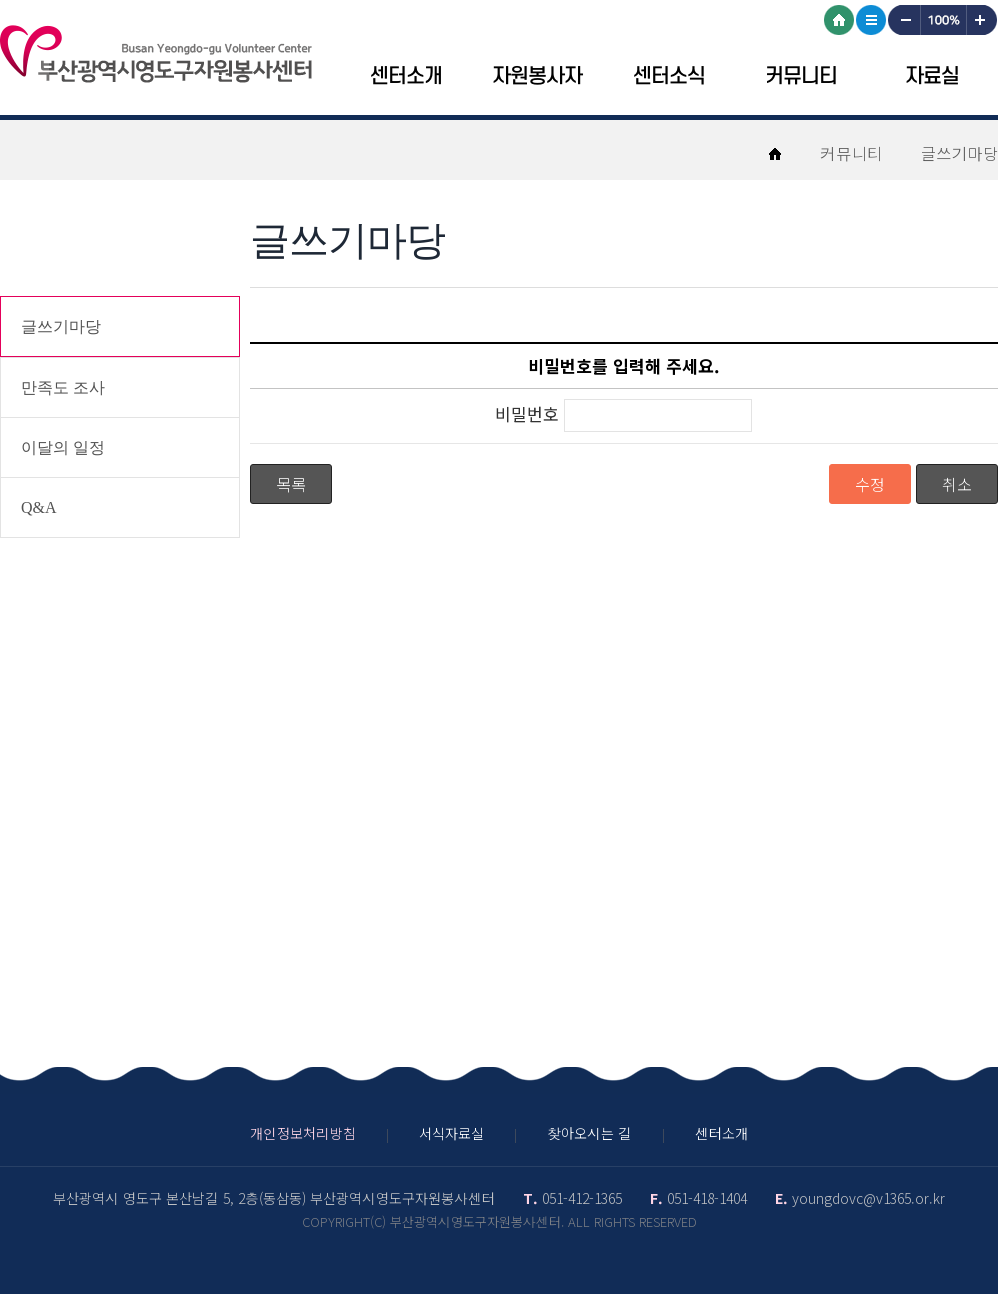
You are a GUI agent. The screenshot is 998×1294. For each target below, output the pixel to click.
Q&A (39, 507)
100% (942, 20)
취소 (957, 484)
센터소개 (406, 76)
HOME (839, 20)
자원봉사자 (537, 76)
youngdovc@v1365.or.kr (868, 1198)
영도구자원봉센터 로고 (156, 54)
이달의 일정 (63, 447)
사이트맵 (871, 20)
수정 (870, 484)
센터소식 (669, 76)
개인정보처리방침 (303, 1133)
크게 (982, 20)
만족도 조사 (63, 387)
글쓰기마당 (61, 326)
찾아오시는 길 (589, 1133)
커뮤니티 (801, 76)
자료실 (932, 76)
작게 (903, 20)
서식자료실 (451, 1133)
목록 (291, 484)
